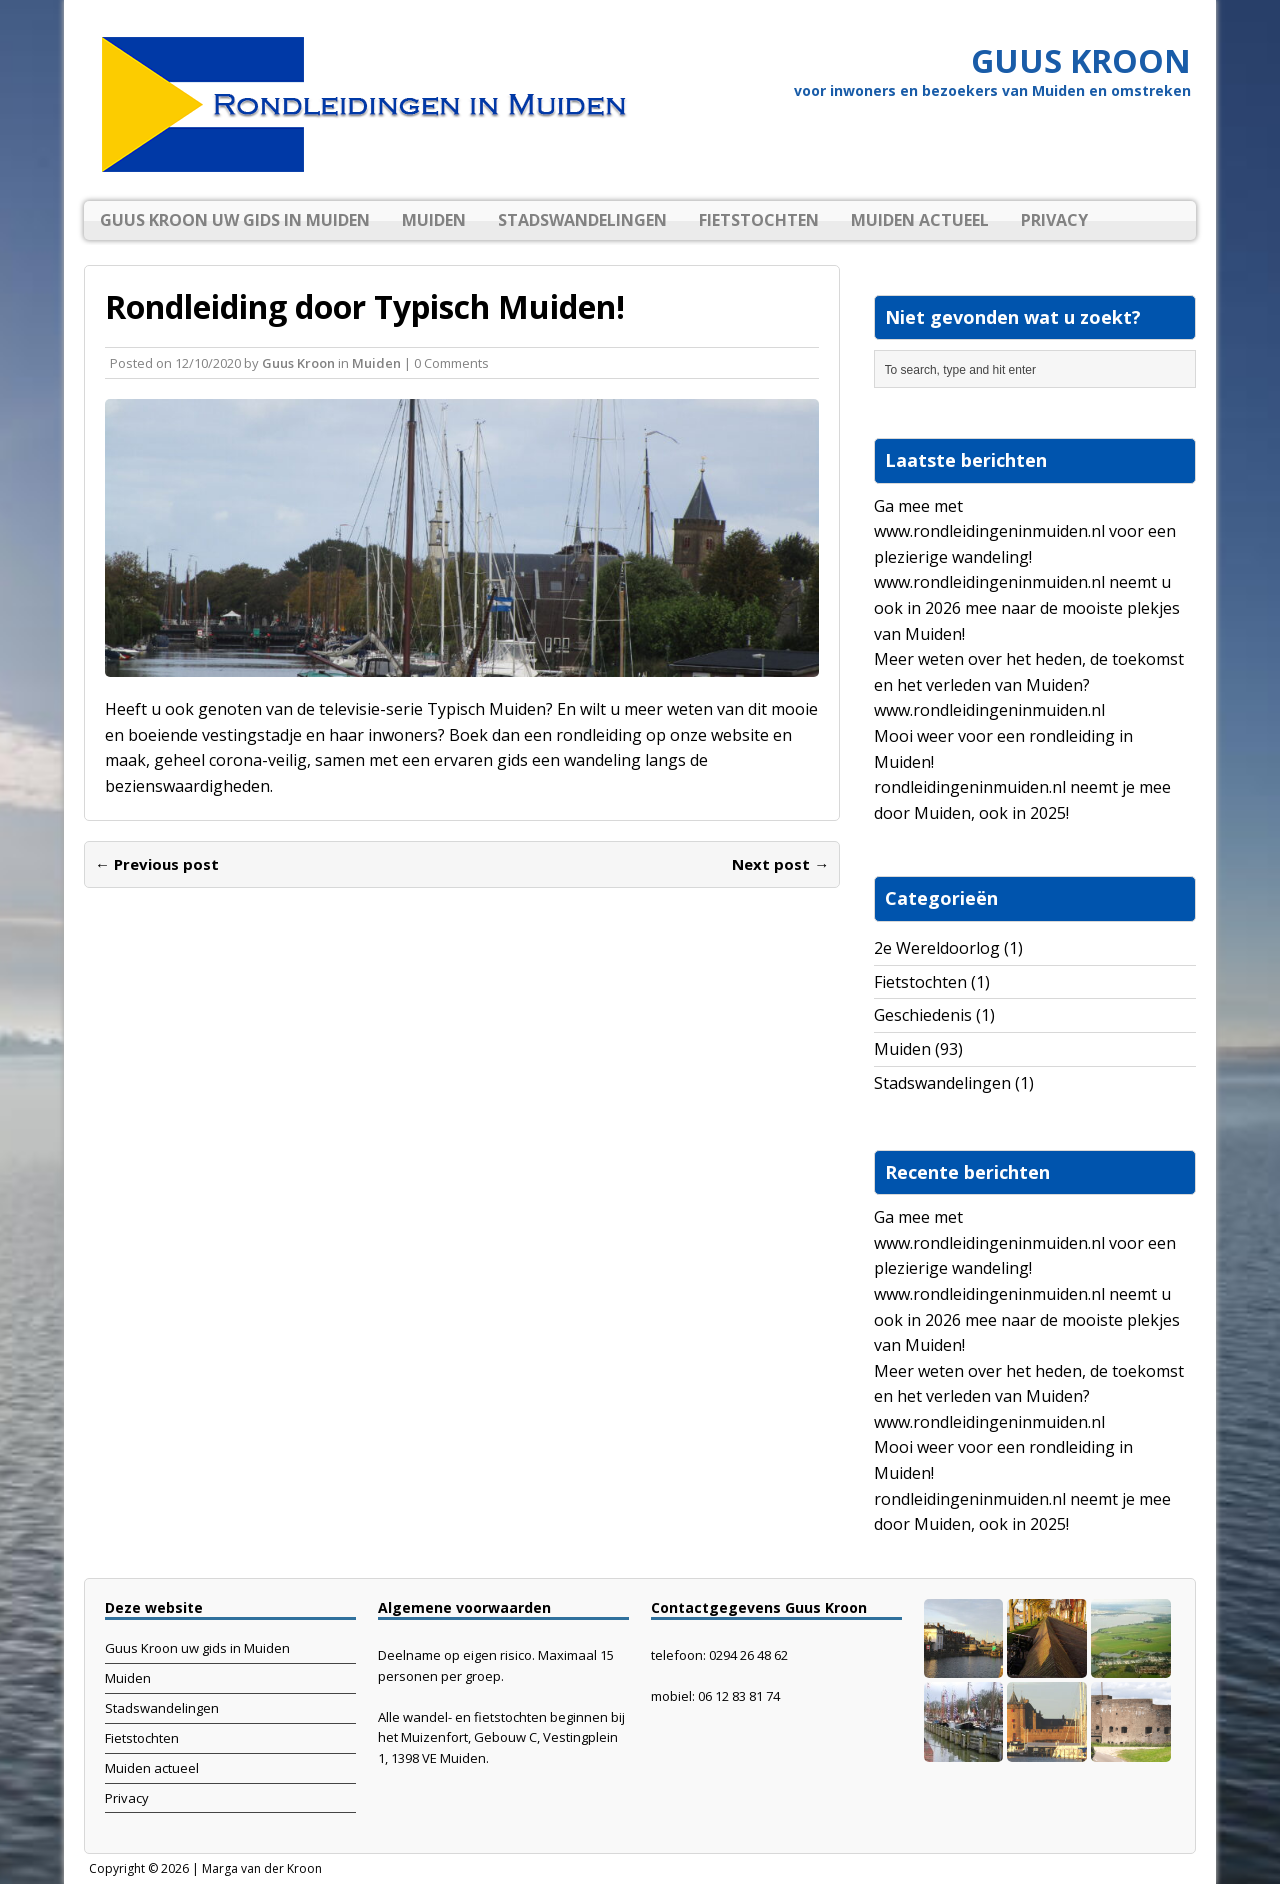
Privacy (1054, 220)
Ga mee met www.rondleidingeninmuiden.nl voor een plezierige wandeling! (1025, 531)
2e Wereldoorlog (937, 948)
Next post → (780, 864)
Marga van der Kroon (262, 1868)
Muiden (434, 220)
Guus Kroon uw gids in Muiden (235, 220)
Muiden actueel (920, 220)
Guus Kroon (298, 363)
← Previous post (157, 864)
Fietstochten (759, 220)
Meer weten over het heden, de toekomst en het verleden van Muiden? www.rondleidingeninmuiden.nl (1029, 684)
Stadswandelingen (582, 220)
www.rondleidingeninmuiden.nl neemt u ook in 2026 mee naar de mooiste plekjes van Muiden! (1027, 607)
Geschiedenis (923, 1015)
